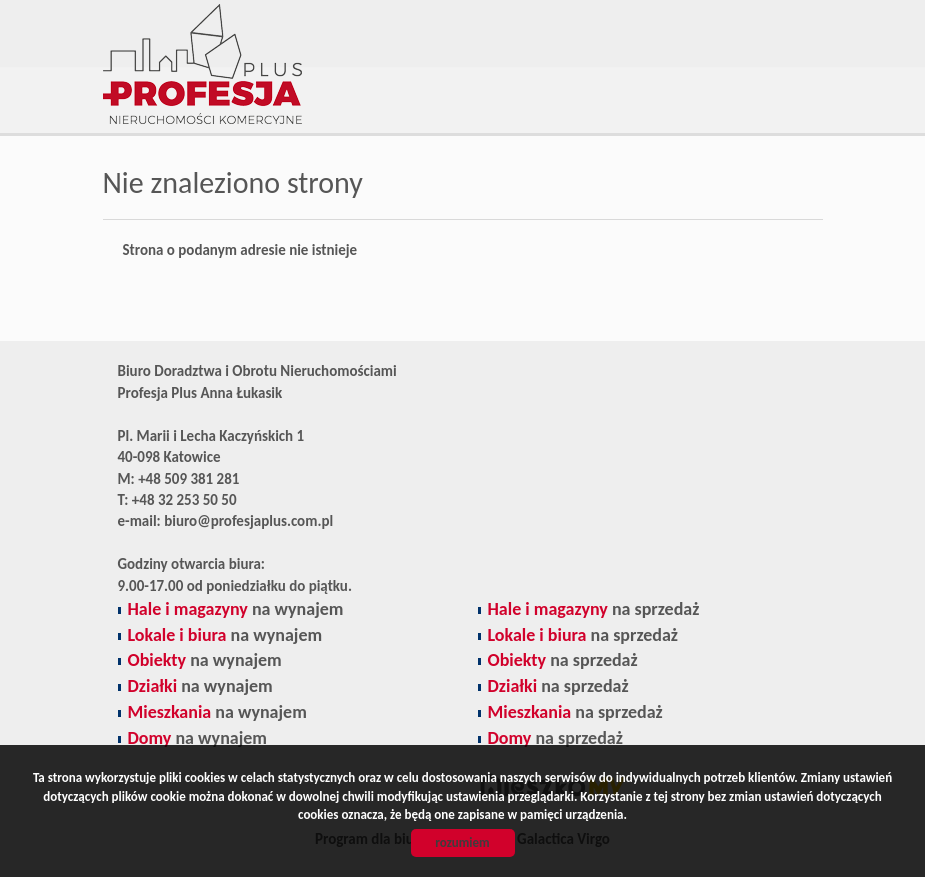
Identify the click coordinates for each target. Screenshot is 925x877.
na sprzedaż (594, 609)
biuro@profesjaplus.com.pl (248, 521)
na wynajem (236, 609)
